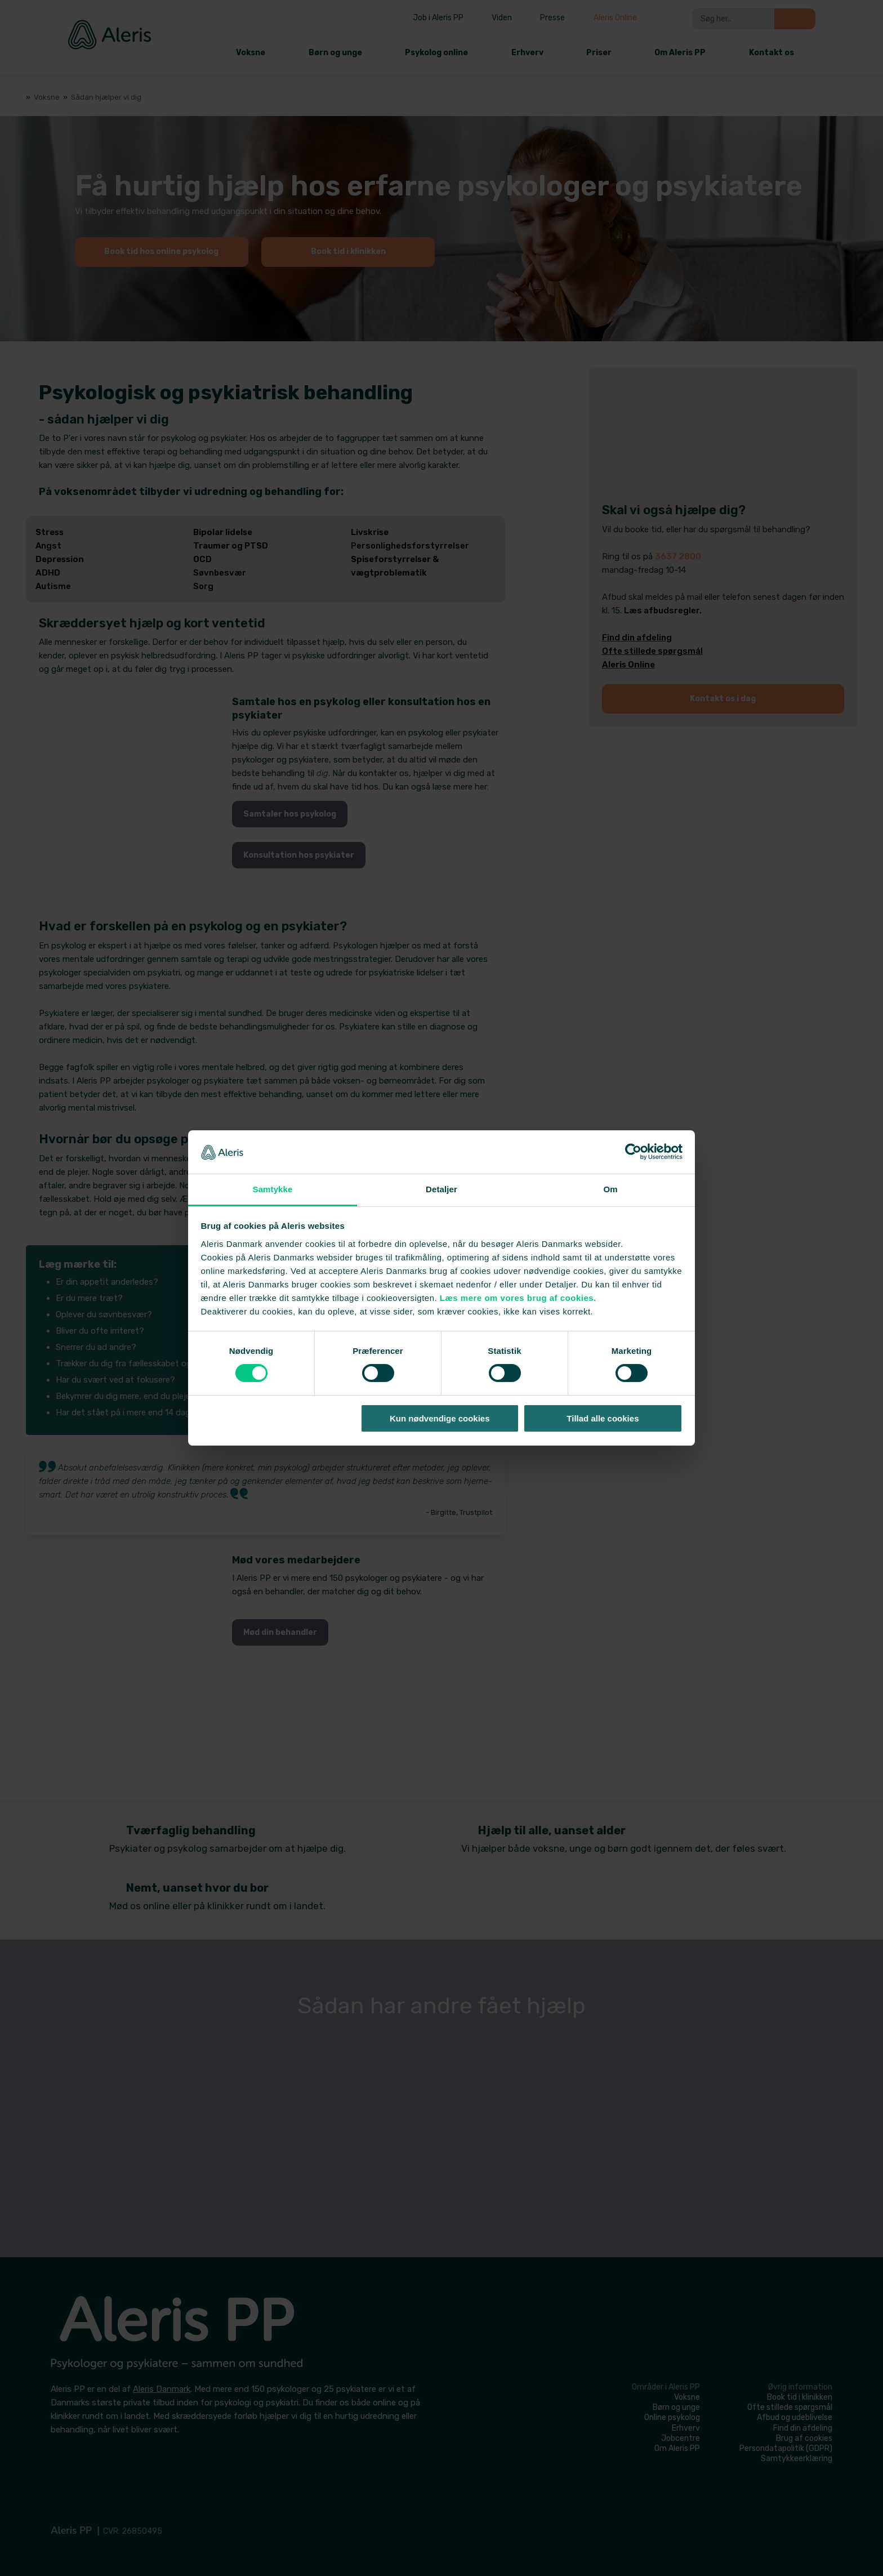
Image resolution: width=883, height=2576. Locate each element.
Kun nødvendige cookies (440, 1418)
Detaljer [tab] (441, 1189)
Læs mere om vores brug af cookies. (518, 1298)
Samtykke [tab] (273, 1189)
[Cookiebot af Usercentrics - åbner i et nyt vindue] (633, 1151)
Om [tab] (610, 1189)
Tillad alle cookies (603, 1418)
